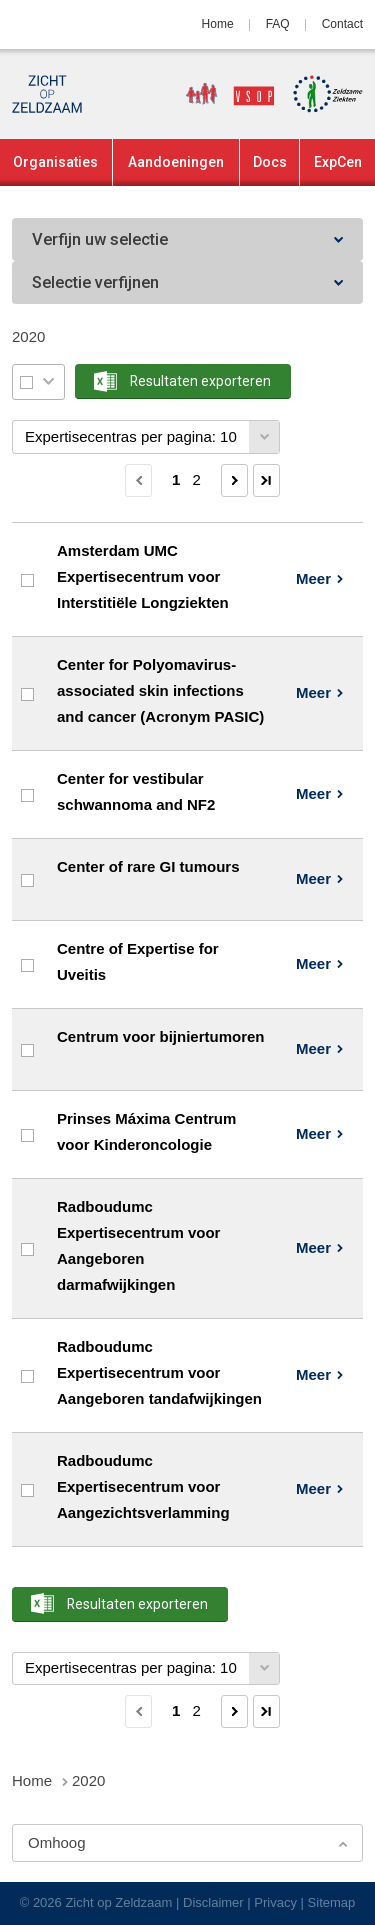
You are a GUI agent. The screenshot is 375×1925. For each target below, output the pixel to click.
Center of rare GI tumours (148, 866)
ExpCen (338, 162)
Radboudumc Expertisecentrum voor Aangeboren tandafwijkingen (159, 1373)
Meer (313, 578)
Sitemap (332, 1902)
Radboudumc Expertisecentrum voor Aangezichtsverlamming (143, 1487)
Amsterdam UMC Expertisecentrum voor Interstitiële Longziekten (143, 577)
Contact (342, 24)
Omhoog (57, 1842)
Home (218, 24)
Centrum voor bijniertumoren (161, 1036)
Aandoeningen (176, 162)
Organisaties (55, 162)
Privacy (275, 1902)
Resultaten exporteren (200, 381)
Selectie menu (48, 381)
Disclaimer (213, 1902)
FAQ (278, 24)
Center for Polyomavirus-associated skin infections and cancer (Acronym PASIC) (160, 691)
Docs (270, 162)
